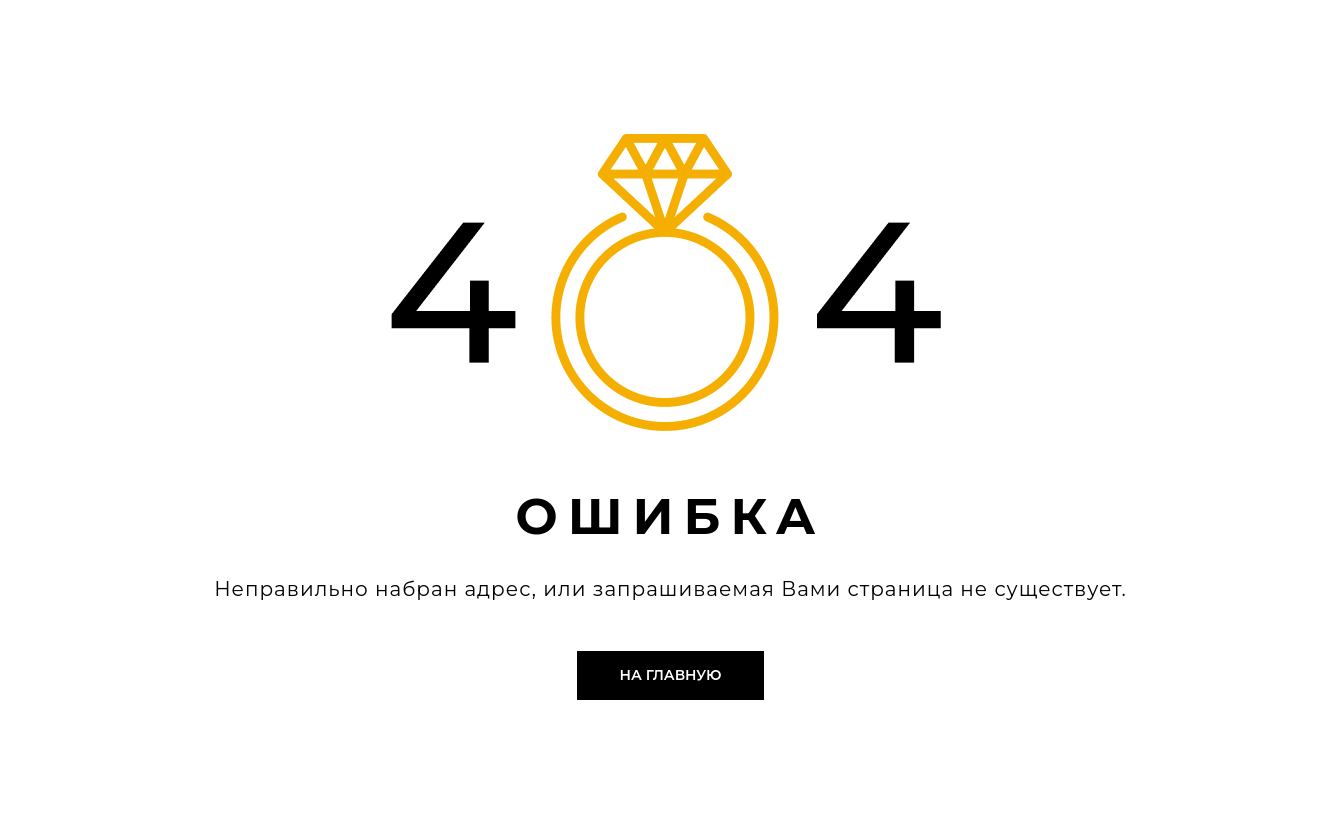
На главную (671, 675)
